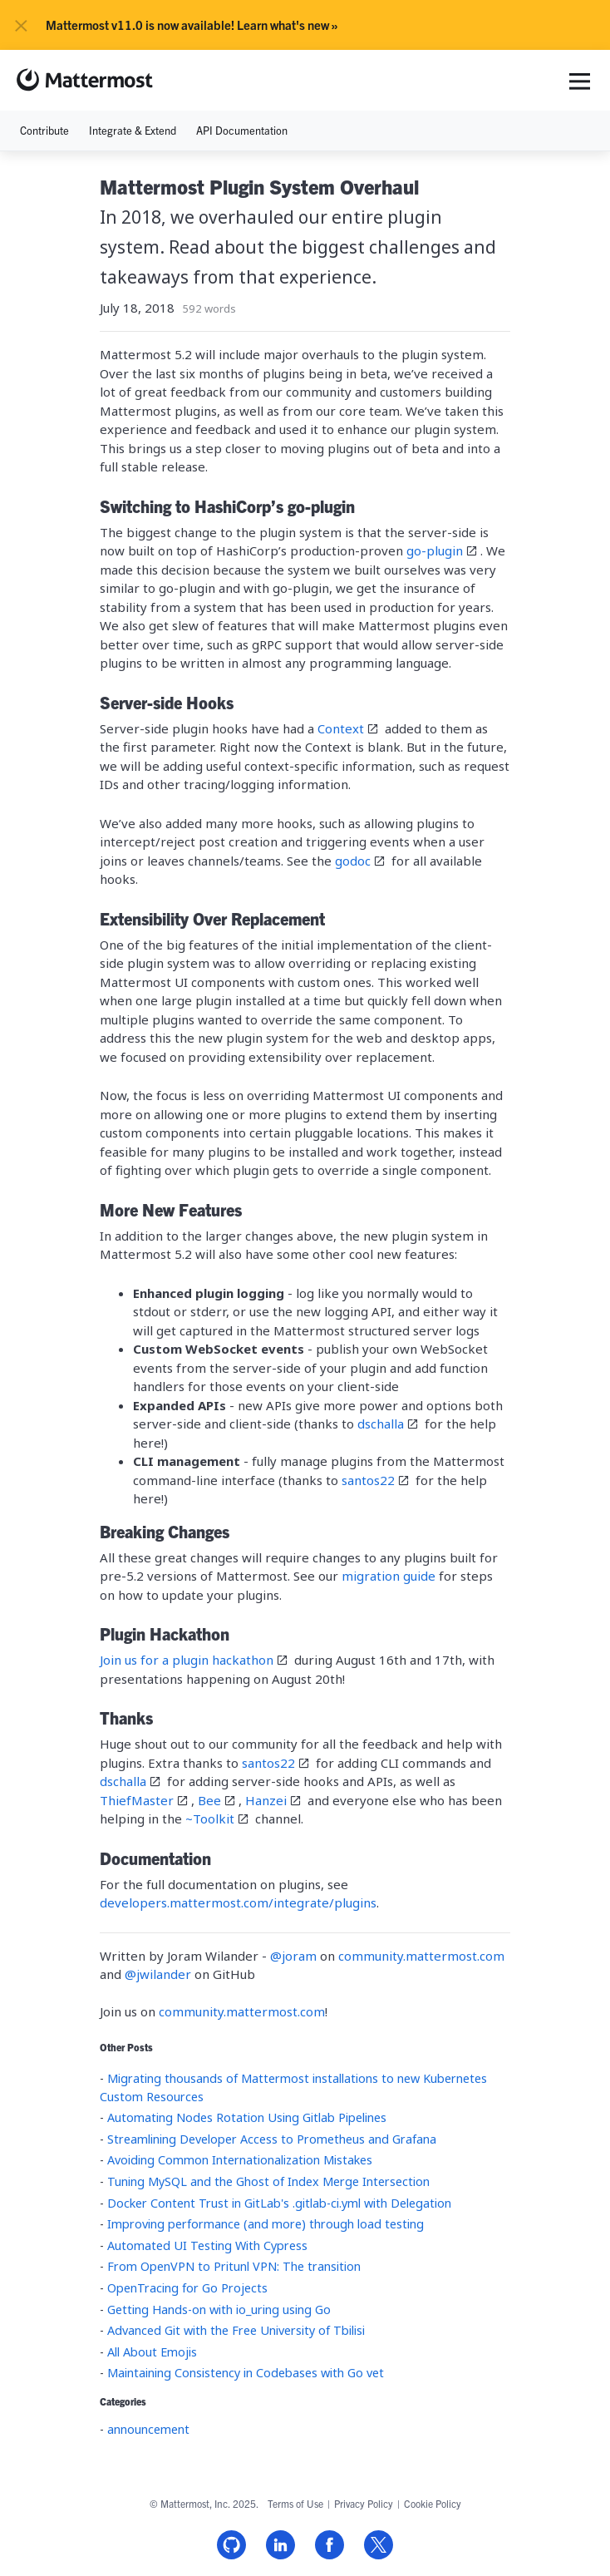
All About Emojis (152, 2352)
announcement (148, 2429)
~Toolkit (209, 1818)
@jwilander (159, 1974)
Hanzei (266, 1800)
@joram (295, 1955)
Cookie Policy (432, 2503)
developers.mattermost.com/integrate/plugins (238, 1902)
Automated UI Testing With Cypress (207, 2245)
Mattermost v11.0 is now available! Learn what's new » (192, 24)
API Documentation (242, 130)
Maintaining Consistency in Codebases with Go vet (245, 2373)
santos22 (368, 1480)
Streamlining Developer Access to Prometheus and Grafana (271, 2139)
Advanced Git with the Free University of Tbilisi (236, 2330)
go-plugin (434, 550)
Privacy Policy (363, 2503)
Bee (209, 1800)
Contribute (44, 130)
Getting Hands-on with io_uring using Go (219, 2309)
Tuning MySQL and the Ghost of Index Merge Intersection (268, 2181)
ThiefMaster (137, 1800)
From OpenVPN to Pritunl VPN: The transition (234, 2266)
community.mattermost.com (421, 1955)
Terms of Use (295, 2503)
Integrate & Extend (132, 130)
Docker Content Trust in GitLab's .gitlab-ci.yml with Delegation (279, 2203)
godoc (353, 860)
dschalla (380, 1423)
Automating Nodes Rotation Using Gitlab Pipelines (246, 2117)
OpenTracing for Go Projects (187, 2288)
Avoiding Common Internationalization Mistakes (239, 2160)
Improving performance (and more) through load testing (265, 2224)
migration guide (388, 1575)
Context (340, 728)
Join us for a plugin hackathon (186, 1659)
